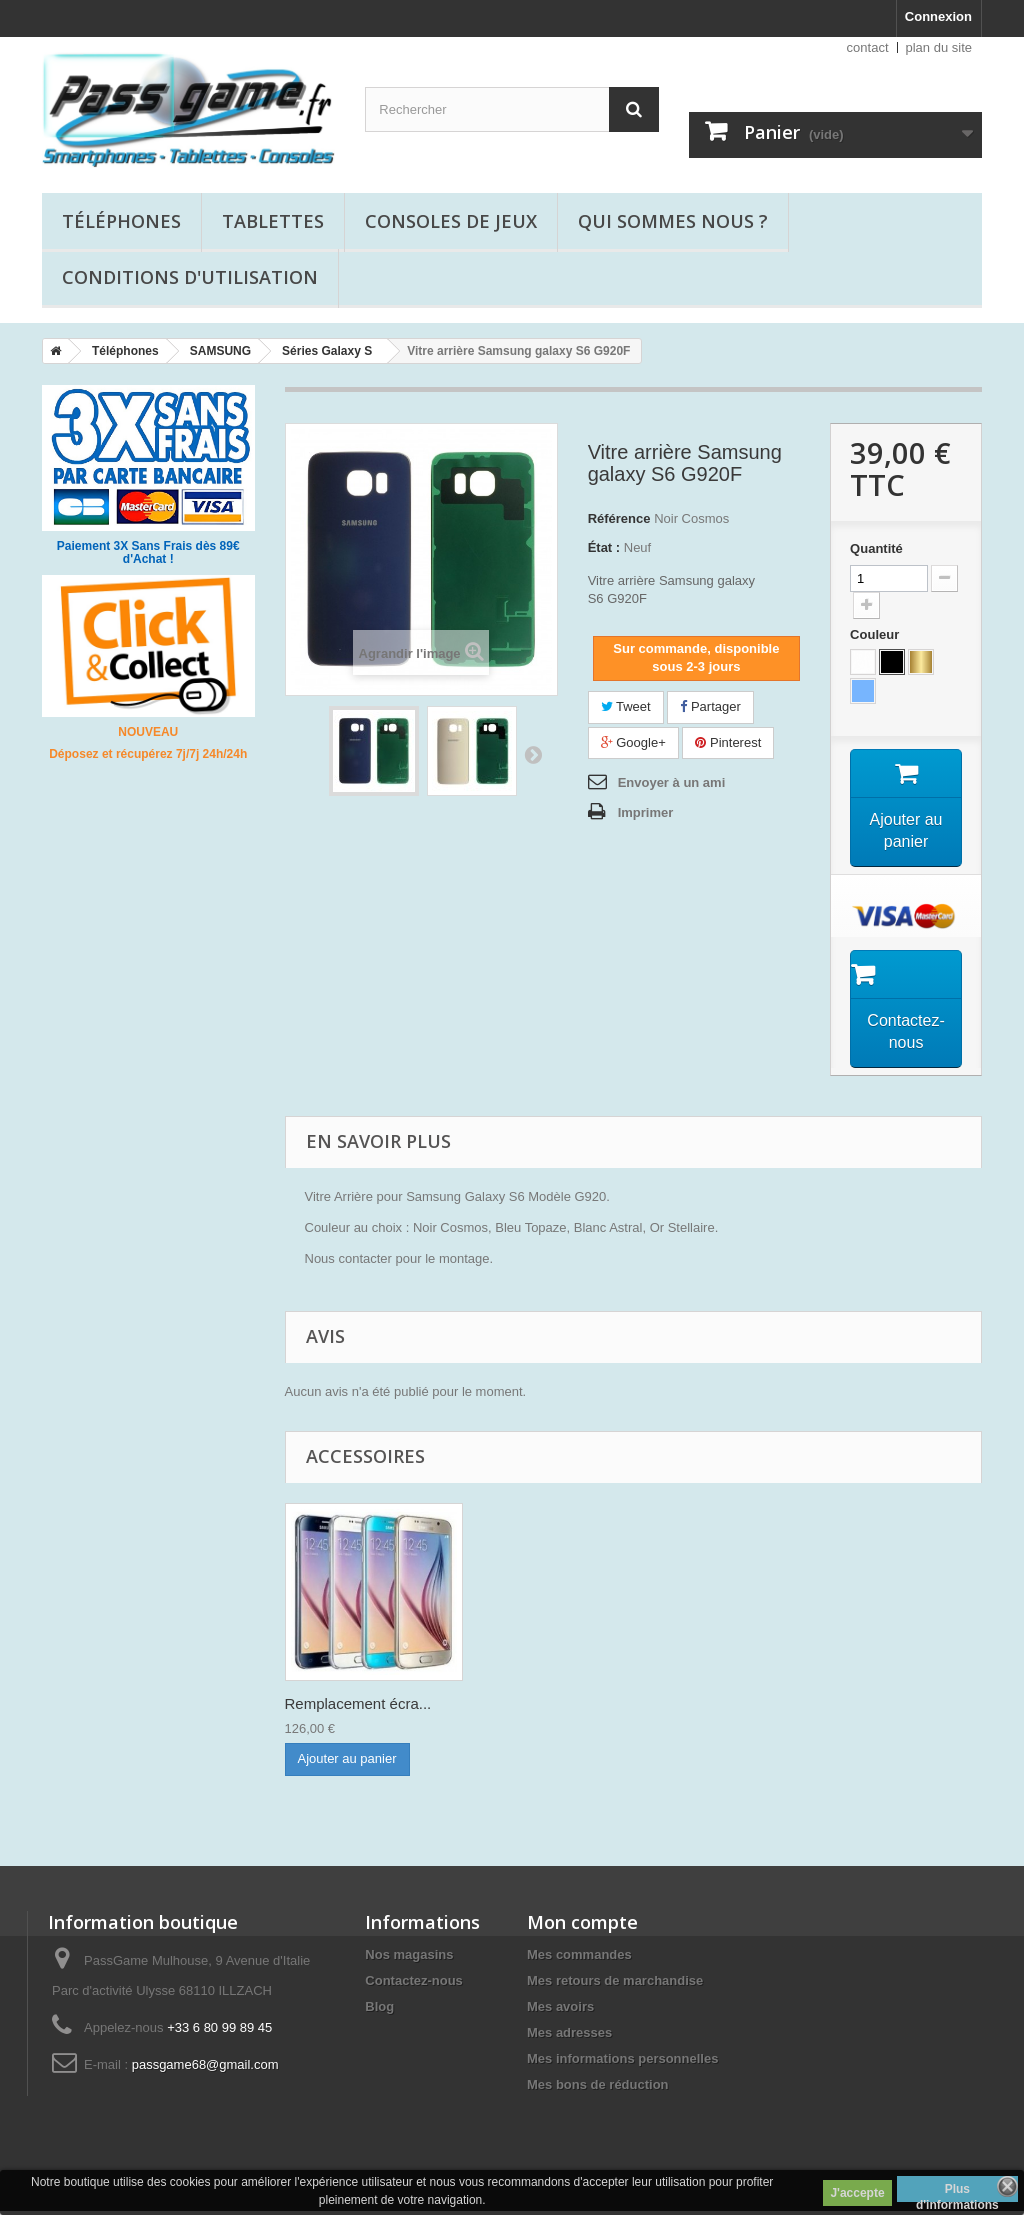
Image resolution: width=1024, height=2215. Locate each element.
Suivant (533, 754)
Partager (710, 706)
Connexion (938, 16)
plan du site (939, 47)
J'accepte (857, 2193)
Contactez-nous (414, 1984)
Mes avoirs (560, 2010)
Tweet (626, 706)
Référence (619, 518)
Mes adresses (569, 2036)
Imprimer (646, 812)
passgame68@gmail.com (205, 2068)
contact (868, 47)
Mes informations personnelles (622, 2062)
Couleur (876, 634)
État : (604, 547)
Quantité (876, 548)
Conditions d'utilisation (190, 277)
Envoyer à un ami (672, 782)
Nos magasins (409, 1958)
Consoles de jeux (451, 221)
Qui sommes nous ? (673, 221)
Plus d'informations (957, 2192)
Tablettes (273, 221)
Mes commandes (579, 1958)
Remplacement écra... (358, 1707)
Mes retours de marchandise (615, 1984)
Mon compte (582, 1926)
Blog (379, 2010)
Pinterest (728, 742)
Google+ (633, 742)
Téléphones (121, 221)
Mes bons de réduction (598, 2088)
